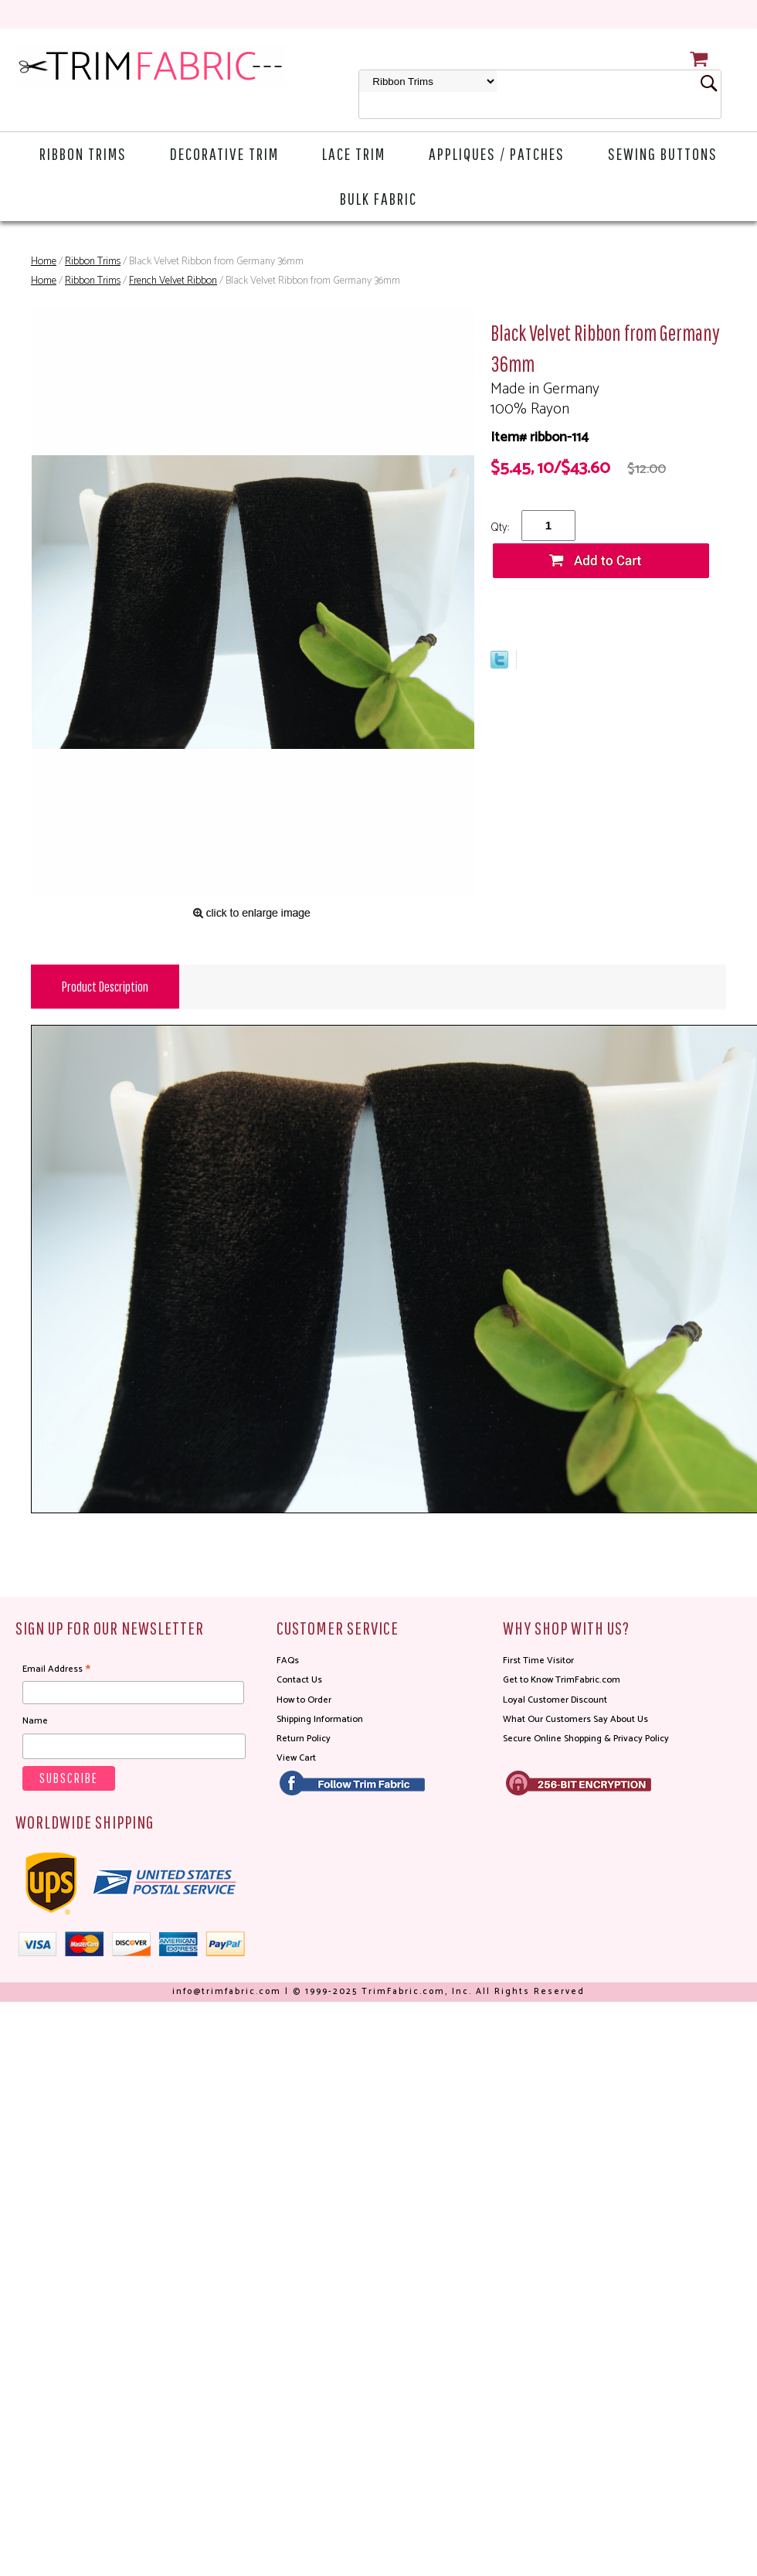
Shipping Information (320, 1719)
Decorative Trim (224, 153)
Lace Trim (353, 153)
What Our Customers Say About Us (575, 1719)
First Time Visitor (538, 1660)
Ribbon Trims (83, 153)
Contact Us (299, 1680)
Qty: (500, 527)
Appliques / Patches (497, 153)
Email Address (56, 1669)
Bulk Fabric (378, 198)
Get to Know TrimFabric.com (561, 1680)
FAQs (288, 1660)
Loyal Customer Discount (555, 1700)
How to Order (304, 1700)
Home (43, 262)
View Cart (296, 1758)
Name (35, 1720)
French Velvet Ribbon (173, 281)
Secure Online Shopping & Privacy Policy (586, 1738)
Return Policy (304, 1738)
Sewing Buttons (663, 153)
